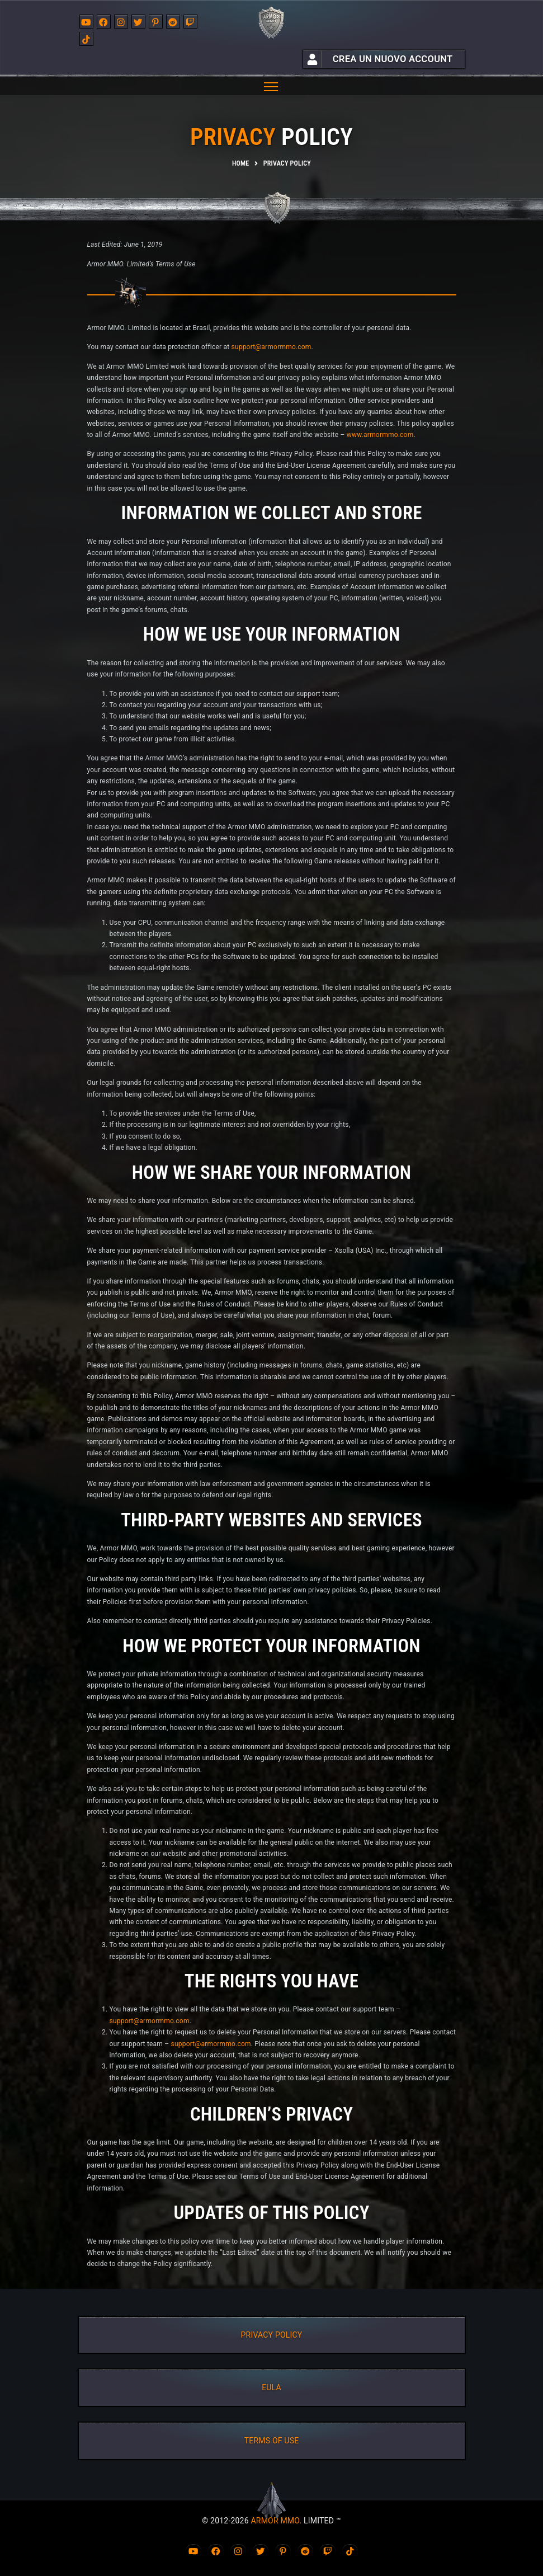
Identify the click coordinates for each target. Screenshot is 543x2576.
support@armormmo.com (271, 347)
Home (240, 163)
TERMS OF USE (271, 2440)
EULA (271, 2387)
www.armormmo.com (380, 435)
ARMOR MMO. (276, 2520)
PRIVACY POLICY (272, 2334)
